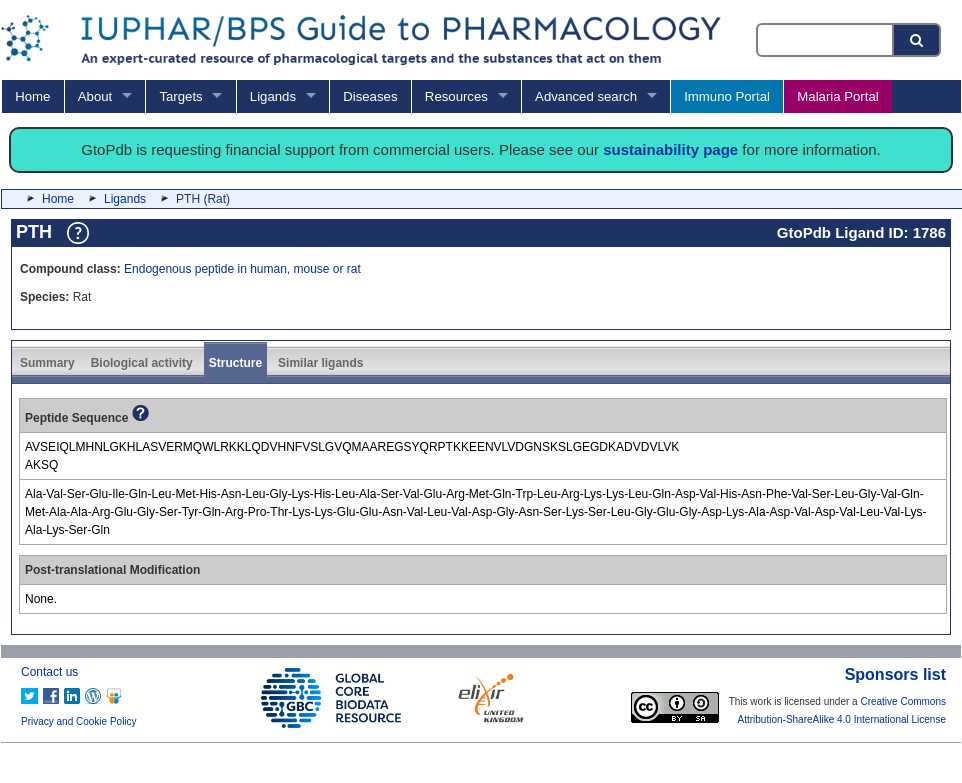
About (95, 96)
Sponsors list (895, 674)
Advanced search (586, 96)
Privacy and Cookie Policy (79, 721)
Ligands (273, 96)
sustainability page (670, 149)
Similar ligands (320, 363)
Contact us (49, 672)
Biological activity (142, 363)
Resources (456, 96)
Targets (180, 96)
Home (32, 96)
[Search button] (918, 40)
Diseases (370, 96)
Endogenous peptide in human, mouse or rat (242, 269)
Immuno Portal (727, 96)
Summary (47, 363)
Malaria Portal (837, 96)
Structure (235, 363)
